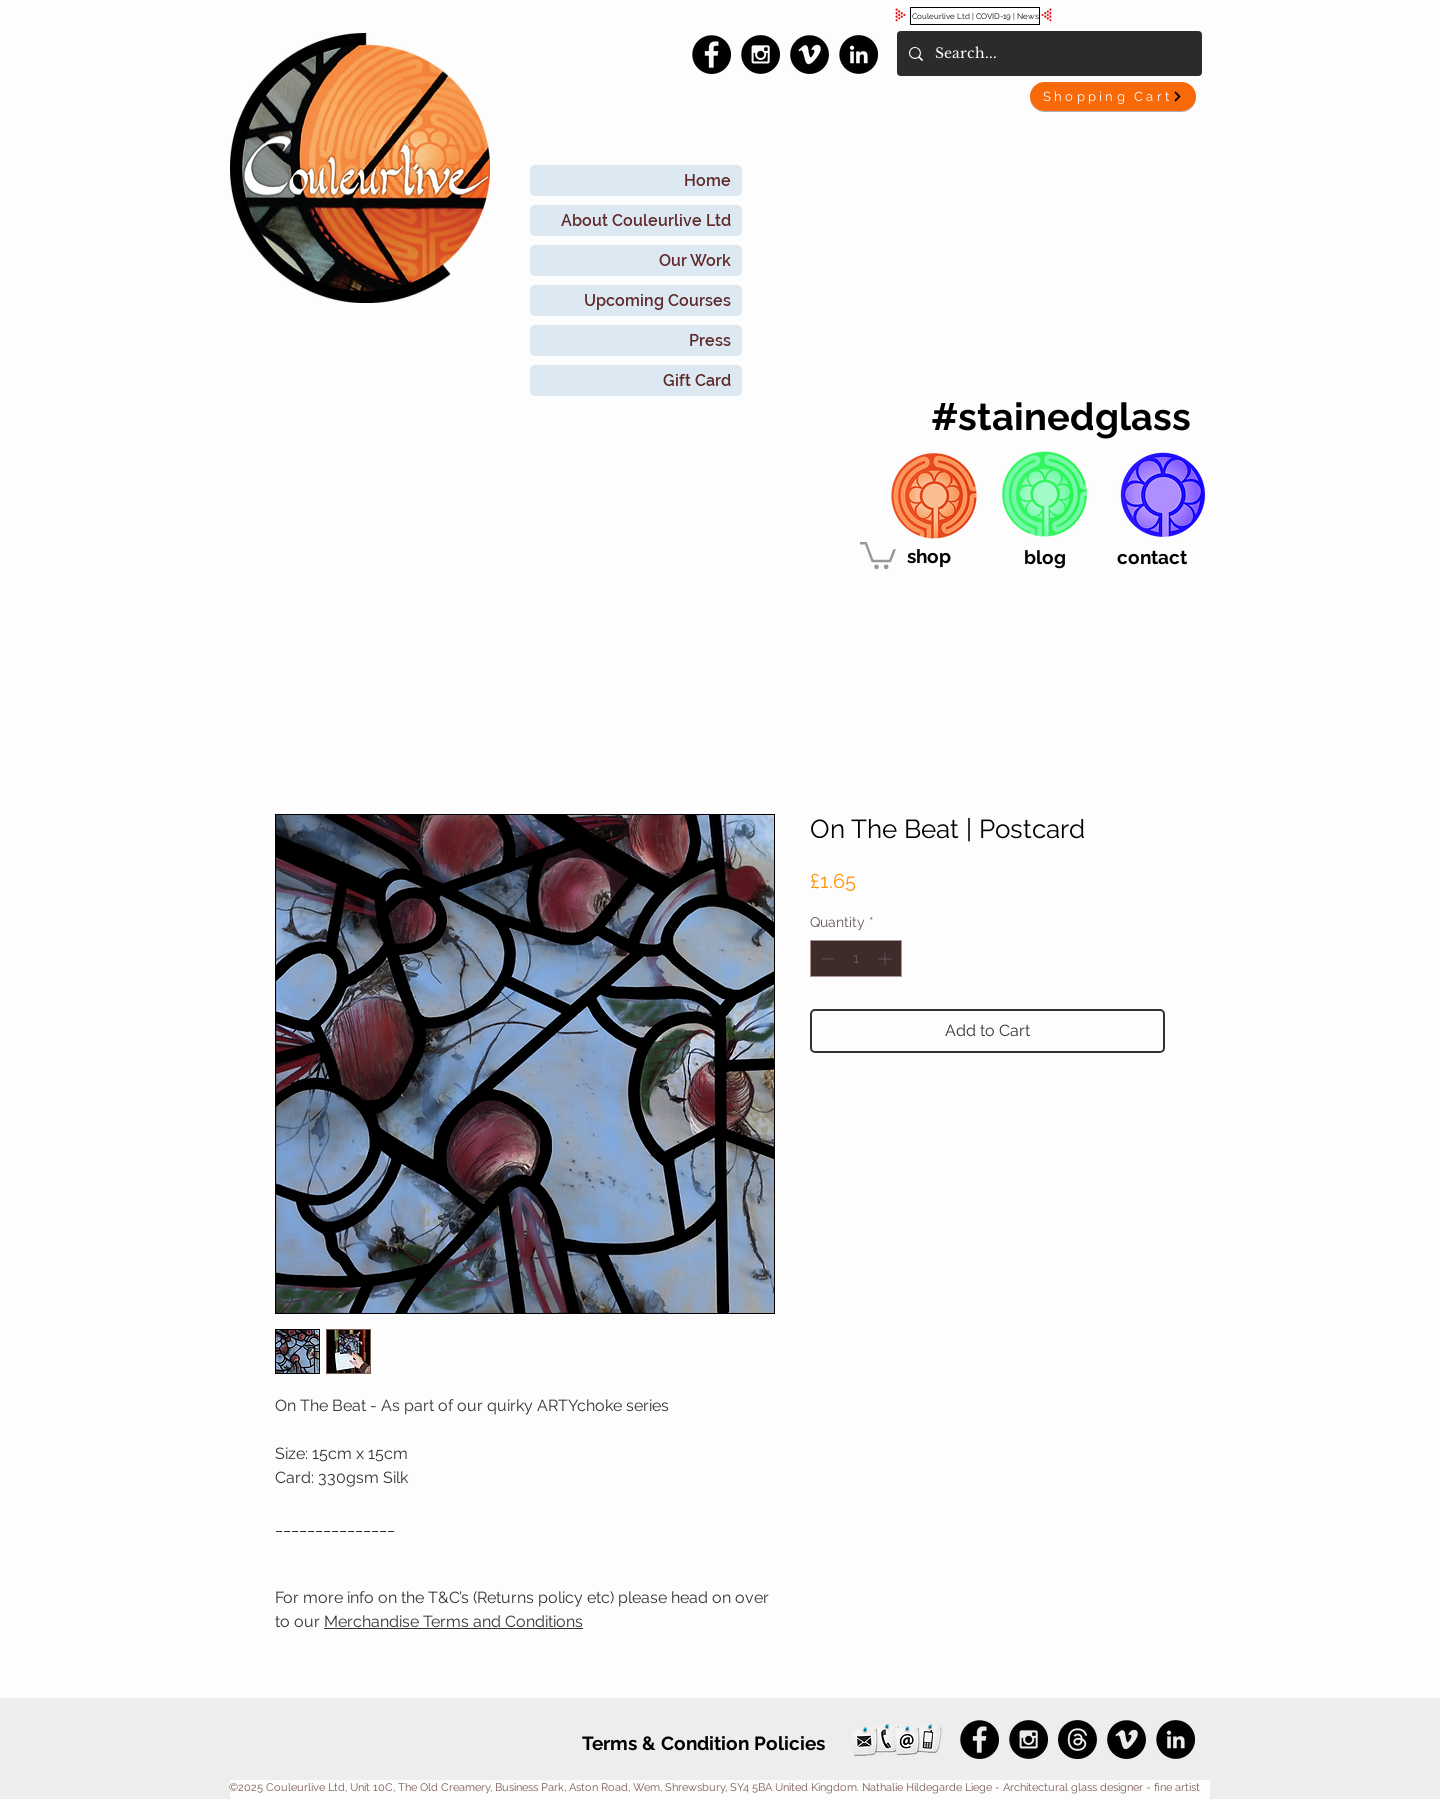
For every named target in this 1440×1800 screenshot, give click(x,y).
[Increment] (886, 958)
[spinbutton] (856, 958)
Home (707, 180)
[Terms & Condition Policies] (703, 1742)
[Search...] (1047, 53)
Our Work (695, 260)
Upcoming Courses (657, 300)
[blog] (1044, 557)
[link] (878, 554)
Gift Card (697, 380)
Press (710, 340)
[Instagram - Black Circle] (760, 54)
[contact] (1152, 557)
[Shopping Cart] (1113, 96)
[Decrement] (825, 958)
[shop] (929, 556)
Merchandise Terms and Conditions (453, 1621)
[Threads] (1077, 1739)
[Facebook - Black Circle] (711, 54)
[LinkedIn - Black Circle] (858, 54)
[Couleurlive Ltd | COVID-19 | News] (975, 16)
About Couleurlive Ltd (646, 220)
